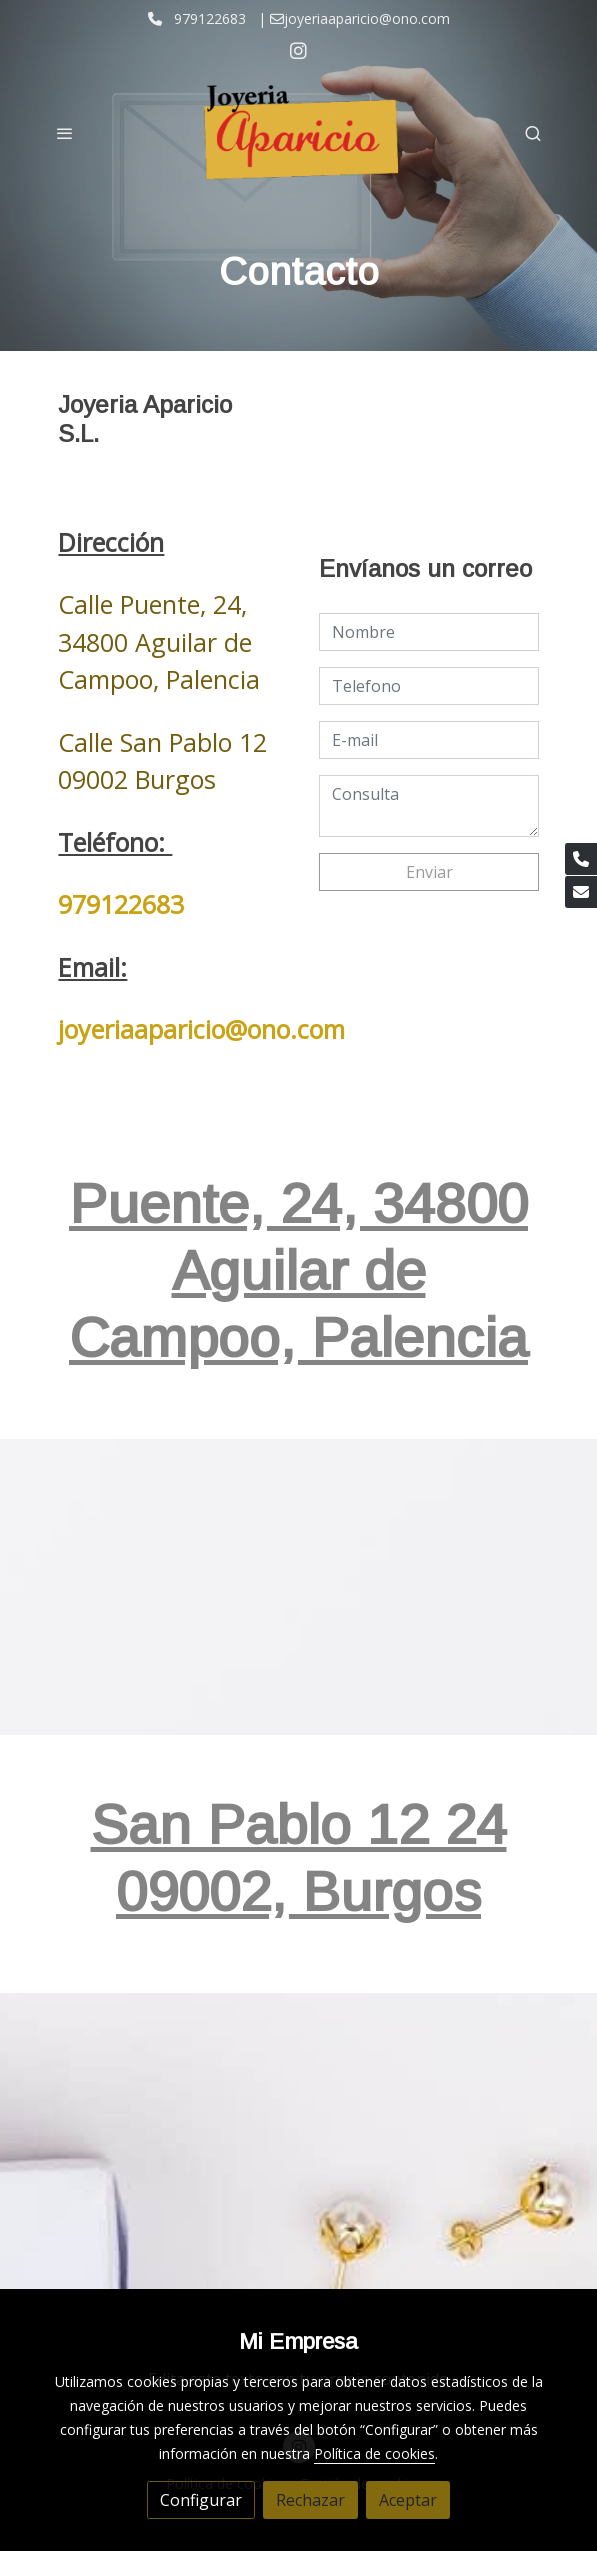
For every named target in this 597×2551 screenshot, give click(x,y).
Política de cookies (374, 2453)
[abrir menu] (65, 133)
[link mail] (581, 892)
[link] (299, 132)
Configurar (201, 2500)
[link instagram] (298, 49)
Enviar (429, 872)
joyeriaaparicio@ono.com (201, 1029)
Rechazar (310, 2500)
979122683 (121, 904)
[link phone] (581, 859)
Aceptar (408, 2500)
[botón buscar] (533, 133)
